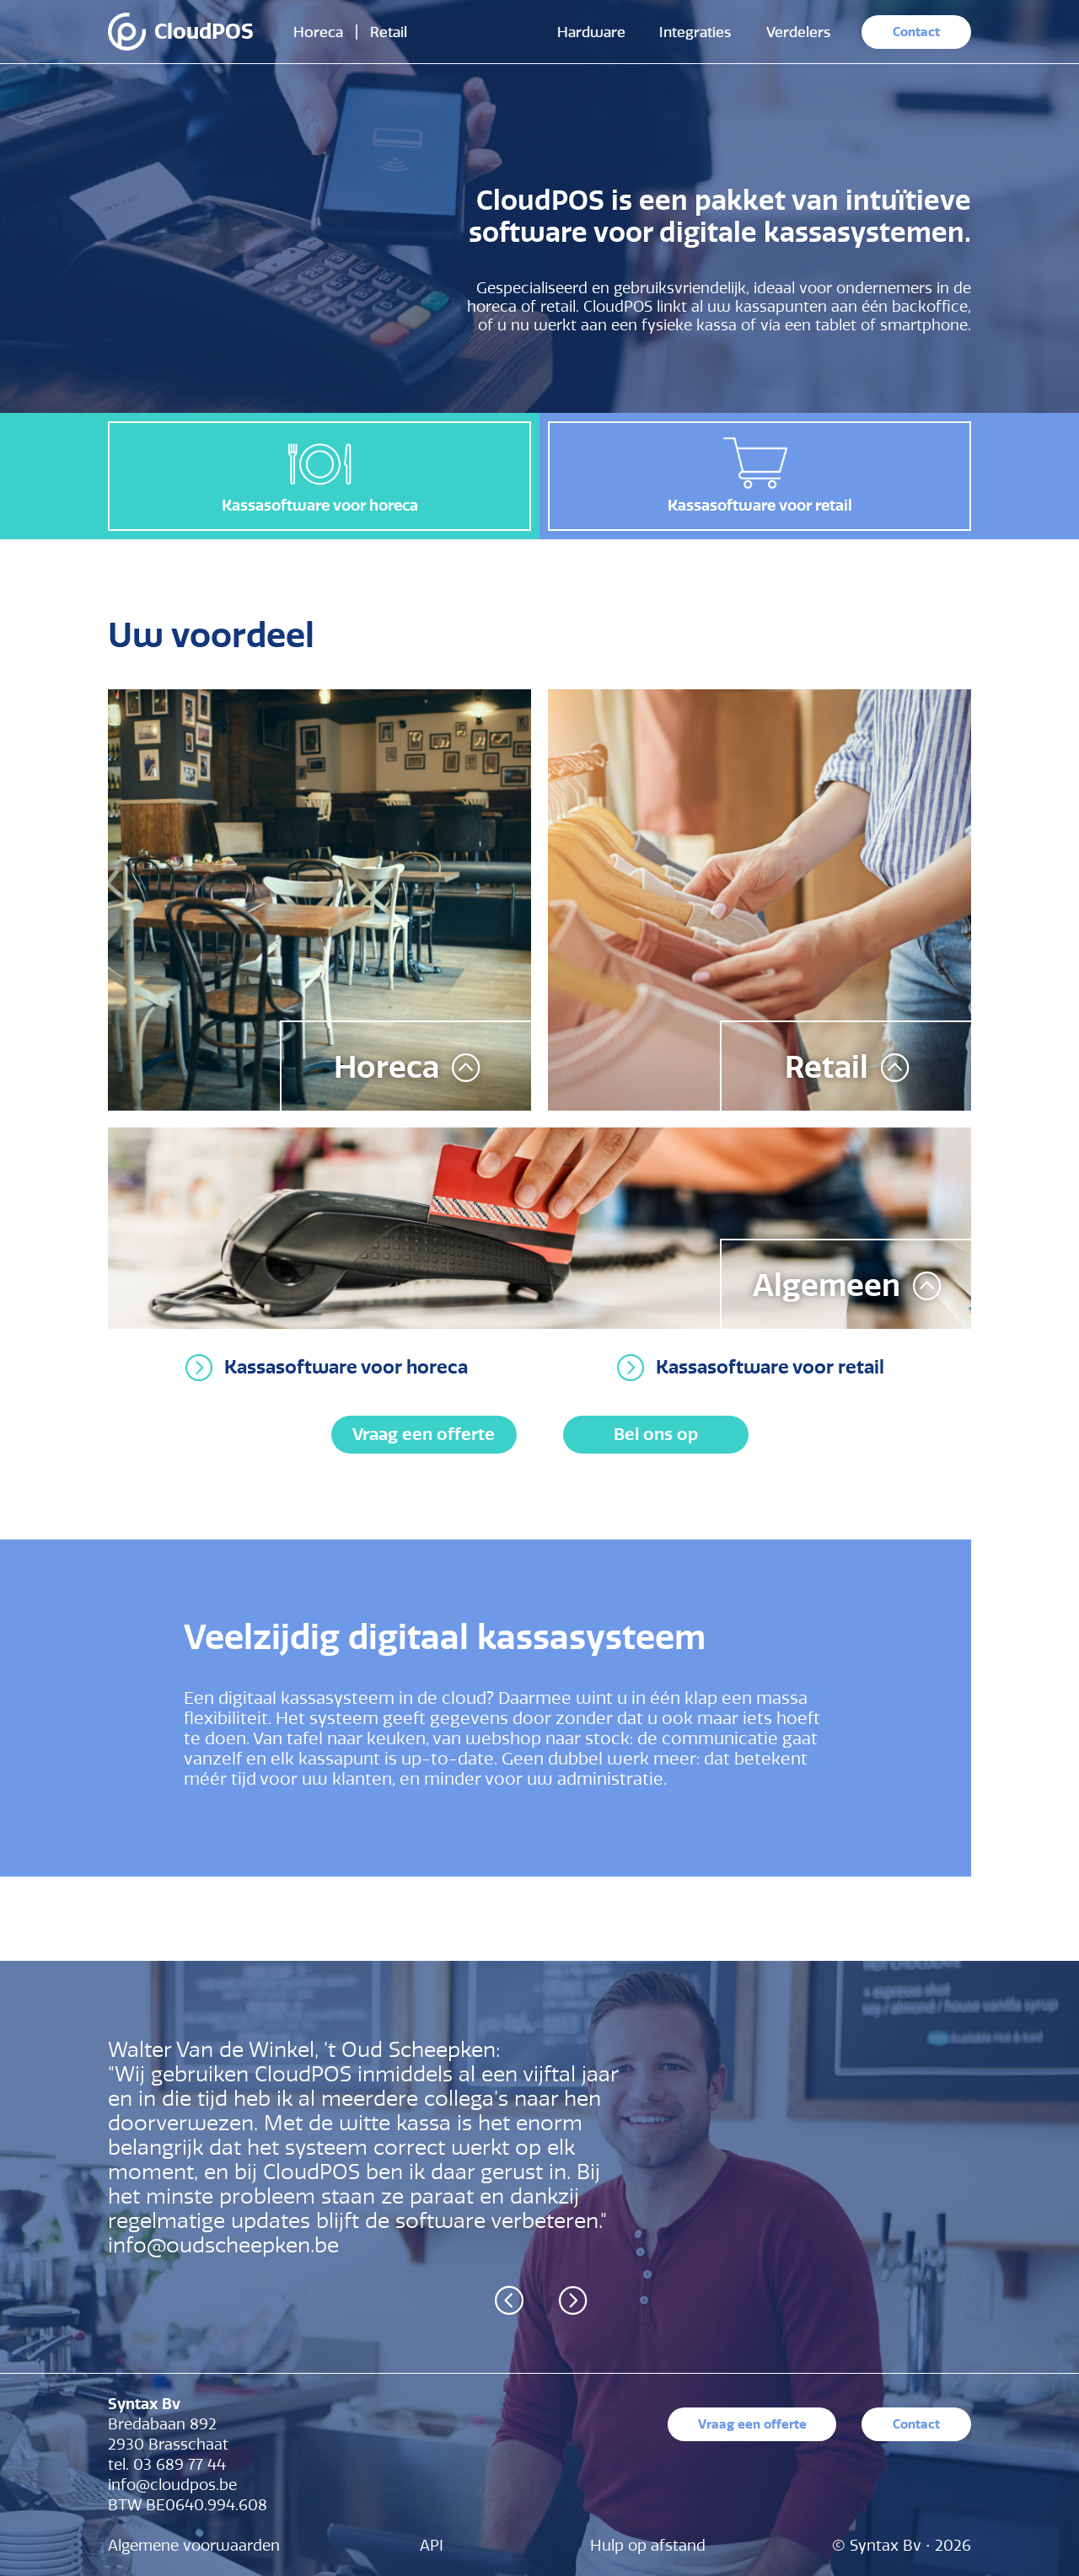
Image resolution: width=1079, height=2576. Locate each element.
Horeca (318, 32)
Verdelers (798, 32)
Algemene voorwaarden (194, 2545)
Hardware (591, 32)
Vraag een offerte (423, 1434)
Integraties (695, 32)
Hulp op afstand (648, 2545)
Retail (388, 32)
